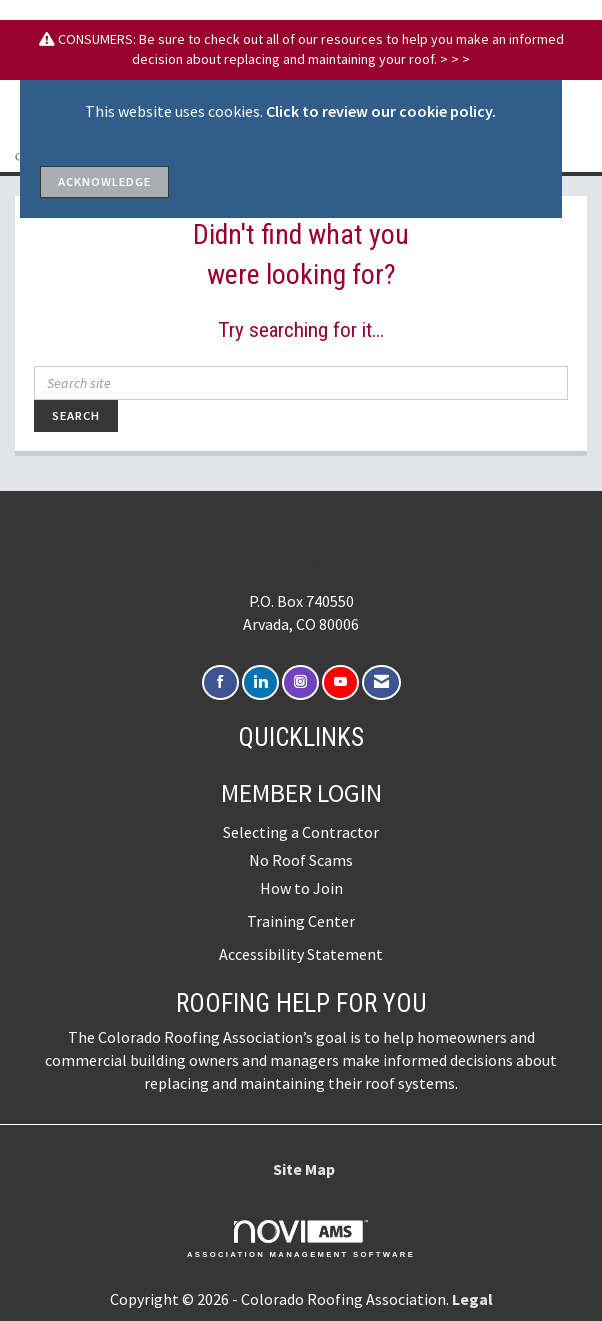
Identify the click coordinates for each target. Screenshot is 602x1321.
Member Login (301, 793)
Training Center (301, 921)
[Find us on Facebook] (220, 682)
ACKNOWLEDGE (104, 181)
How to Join (301, 888)
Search (76, 415)
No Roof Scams (301, 860)
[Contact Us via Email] (381, 682)
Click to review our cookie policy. (381, 111)
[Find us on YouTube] (340, 682)
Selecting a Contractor (301, 832)
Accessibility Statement (301, 954)
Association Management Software (301, 1239)
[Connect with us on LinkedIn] (260, 682)
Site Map (304, 1169)
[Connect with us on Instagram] (300, 682)
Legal (472, 1299)
